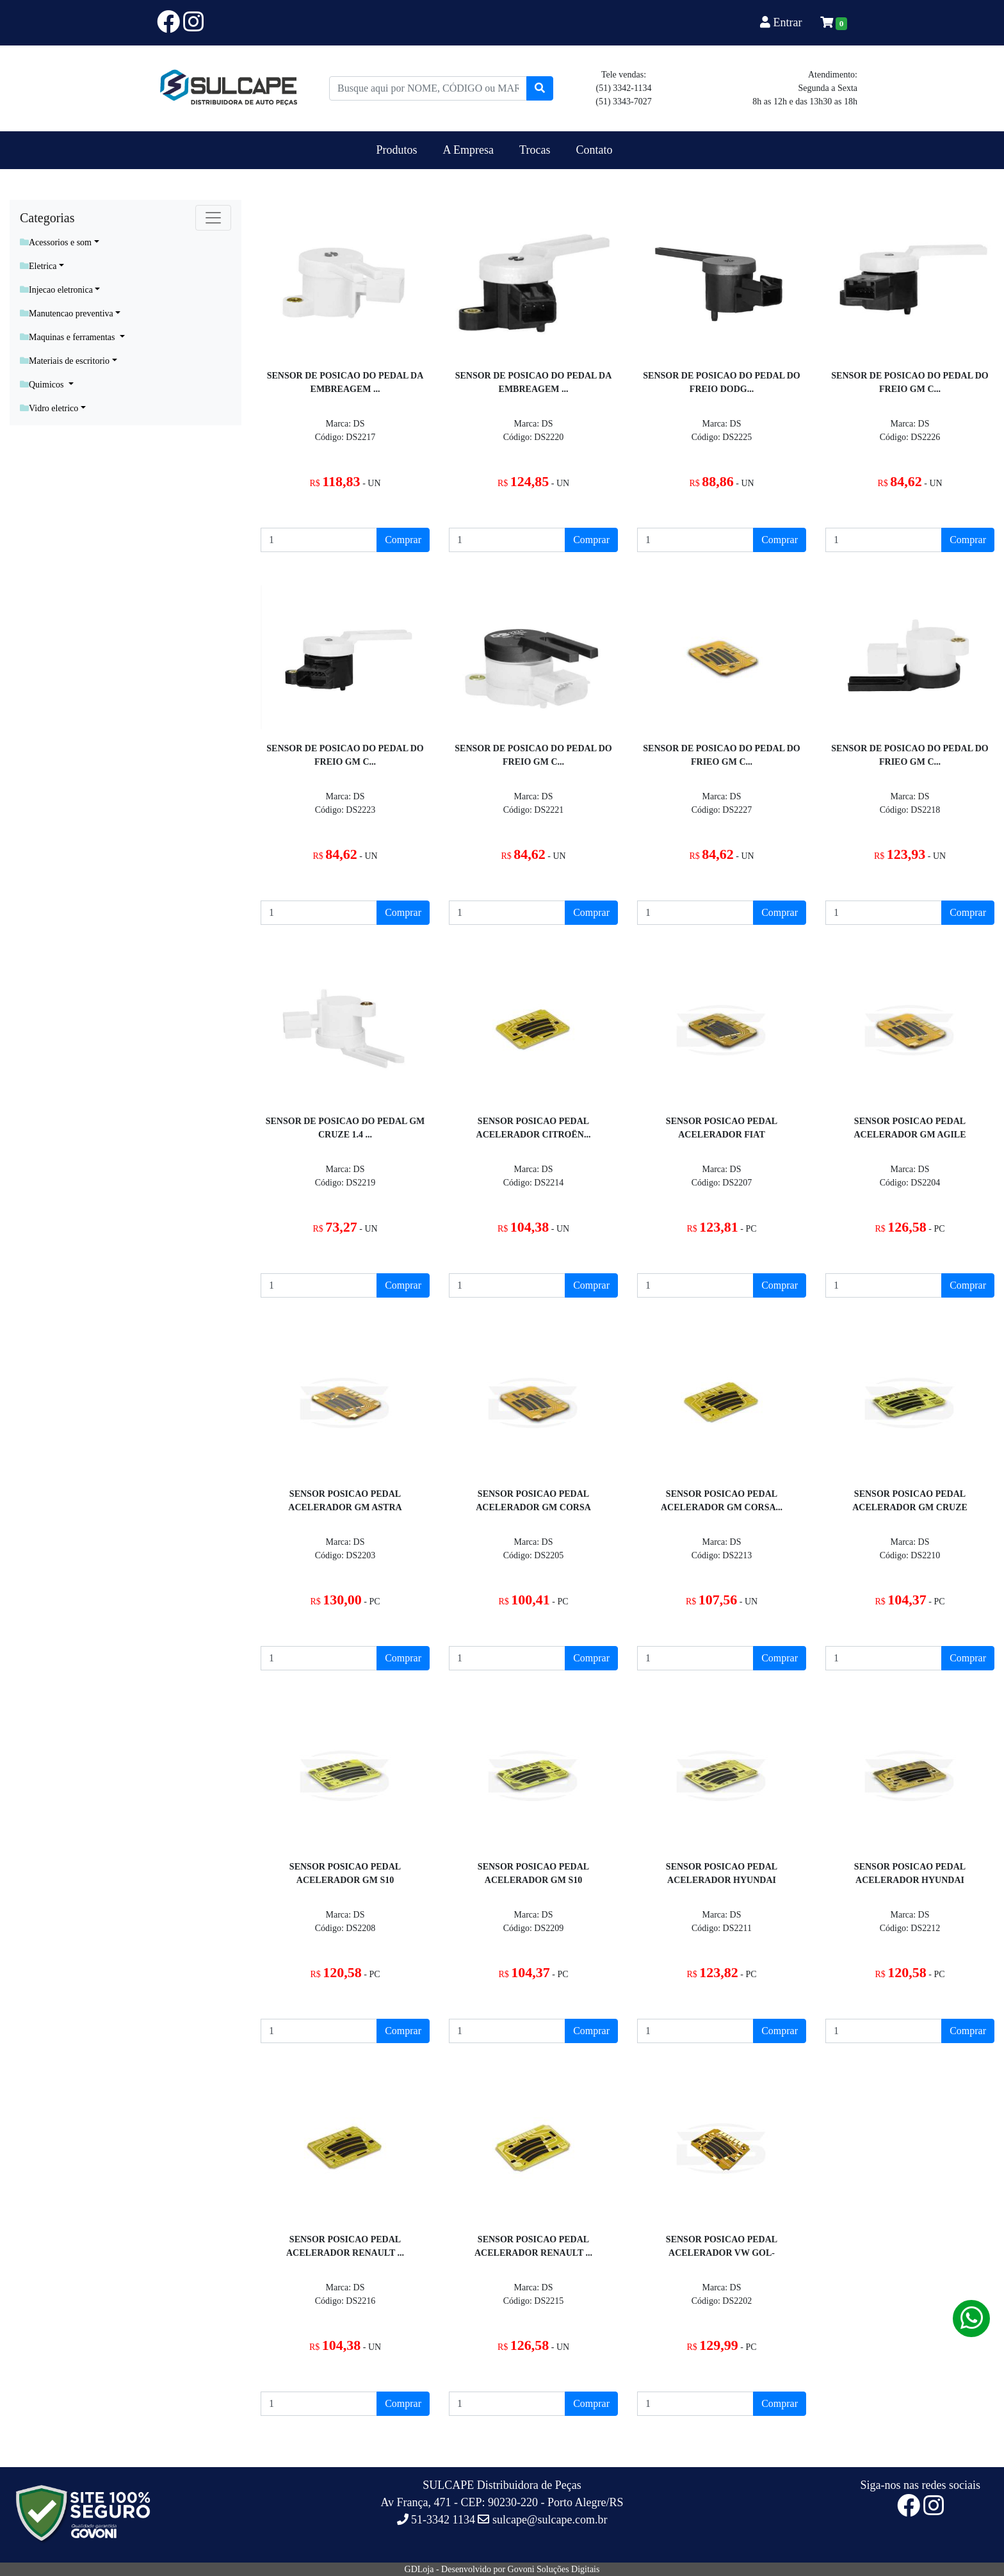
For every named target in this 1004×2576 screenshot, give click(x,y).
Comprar (403, 539)
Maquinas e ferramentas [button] (68, 337)
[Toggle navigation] (213, 218)
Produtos (396, 149)
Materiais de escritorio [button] (64, 361)
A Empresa (468, 149)
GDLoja (419, 2569)
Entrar (782, 22)
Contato (594, 149)
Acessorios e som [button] (56, 242)
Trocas (534, 149)
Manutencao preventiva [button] (66, 313)
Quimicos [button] (43, 384)
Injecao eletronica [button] (56, 290)
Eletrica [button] (38, 266)
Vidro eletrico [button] (49, 408)
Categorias (47, 218)
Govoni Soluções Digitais (554, 2569)
